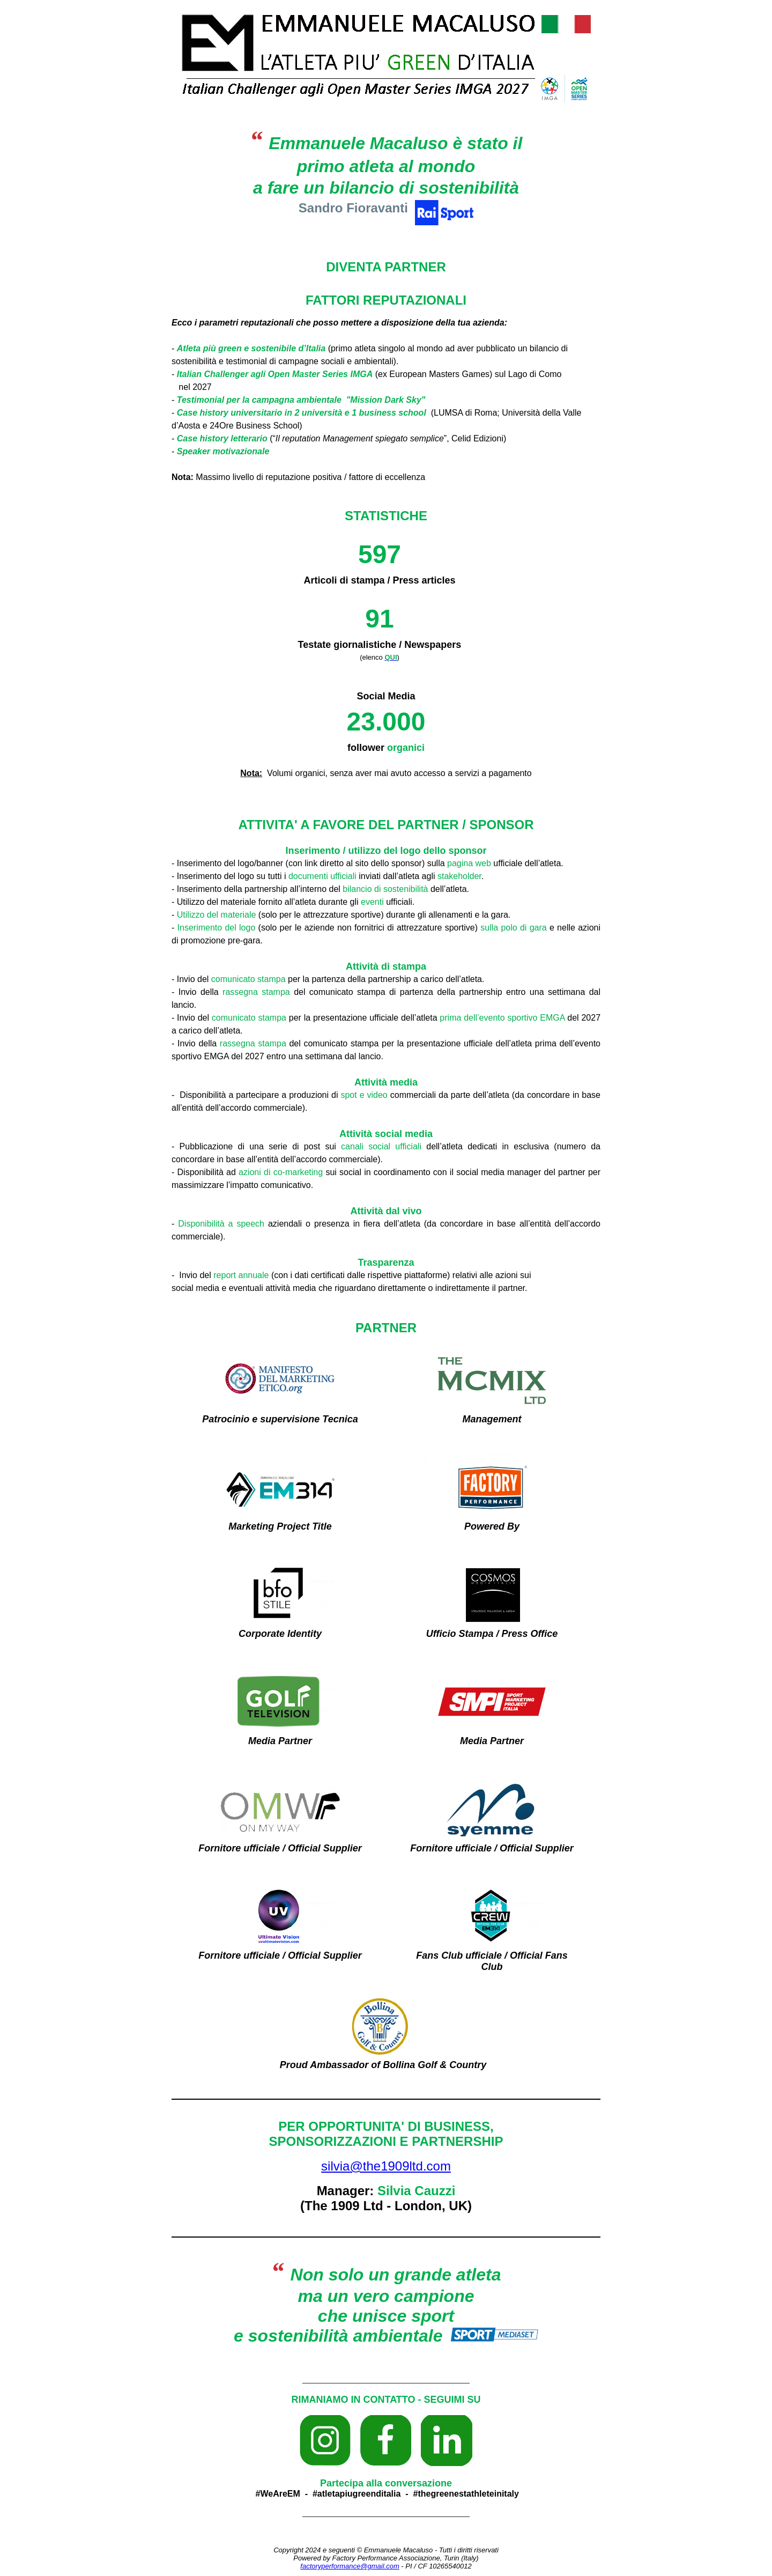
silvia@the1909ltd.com (386, 2166)
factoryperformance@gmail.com (349, 2566)
